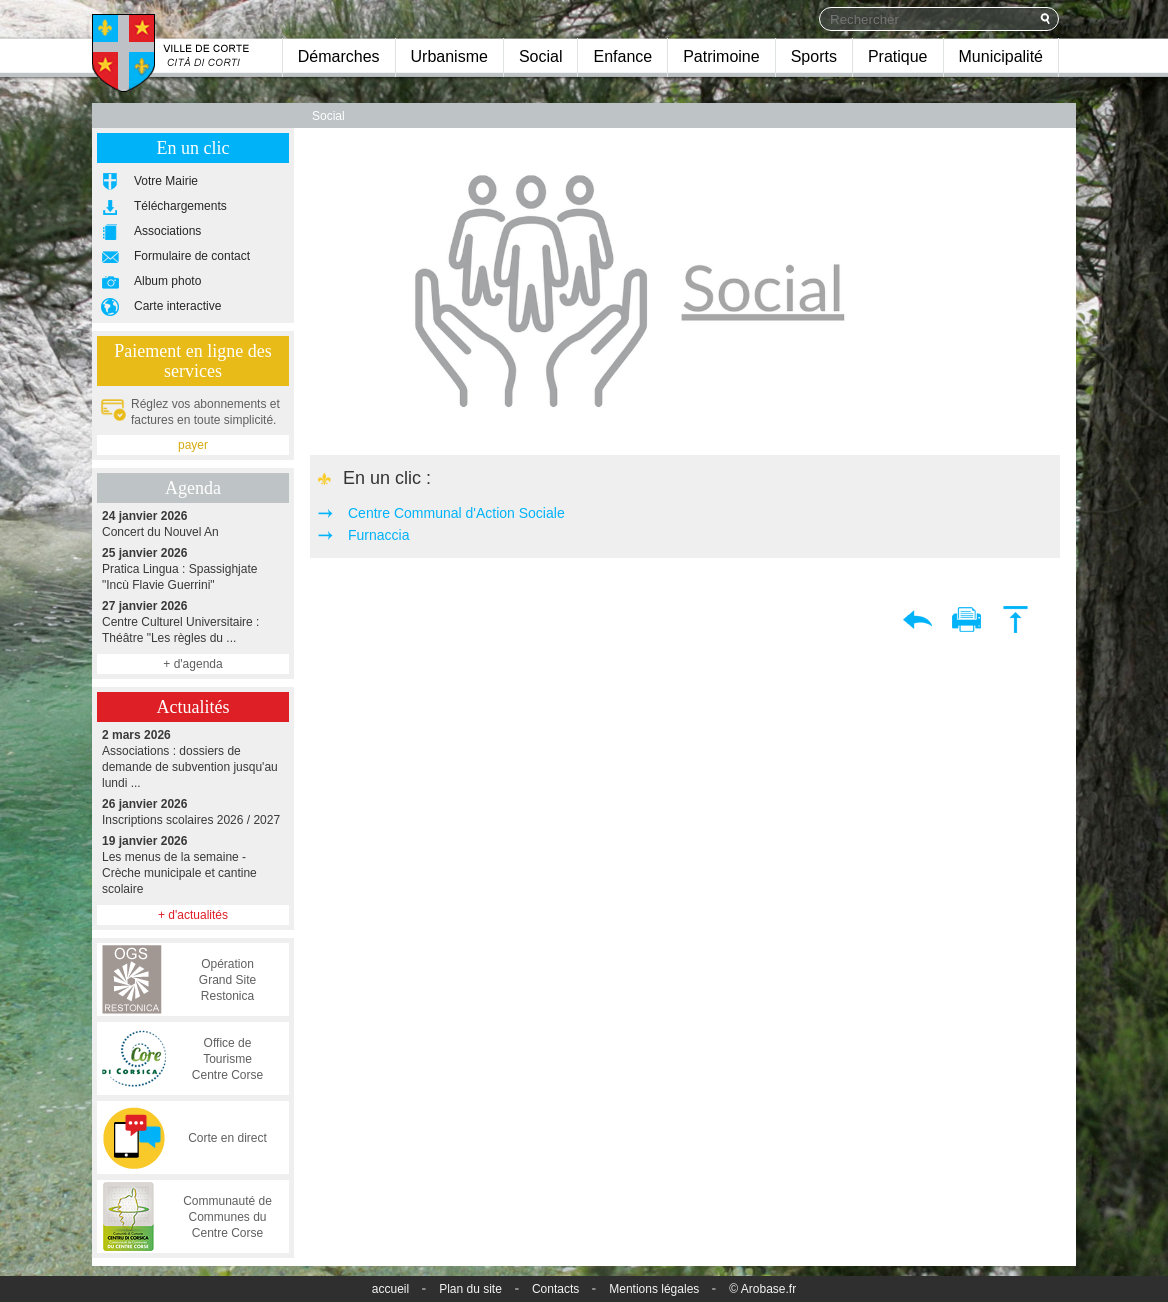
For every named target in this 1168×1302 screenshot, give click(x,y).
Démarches (339, 56)
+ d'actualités (193, 915)
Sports (814, 56)
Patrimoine (721, 56)
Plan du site (470, 1289)
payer (193, 445)
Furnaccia (378, 535)
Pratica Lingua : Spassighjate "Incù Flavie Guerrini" (193, 568)
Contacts (555, 1289)
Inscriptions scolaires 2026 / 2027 (193, 811)
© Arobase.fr (762, 1289)
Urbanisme (449, 56)
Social (541, 56)
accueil (390, 1289)
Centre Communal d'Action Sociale (456, 513)
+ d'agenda (192, 664)
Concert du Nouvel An (193, 523)
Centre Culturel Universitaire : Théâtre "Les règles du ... (193, 621)
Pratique (898, 56)
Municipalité (1001, 56)
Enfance (622, 56)
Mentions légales (654, 1289)
